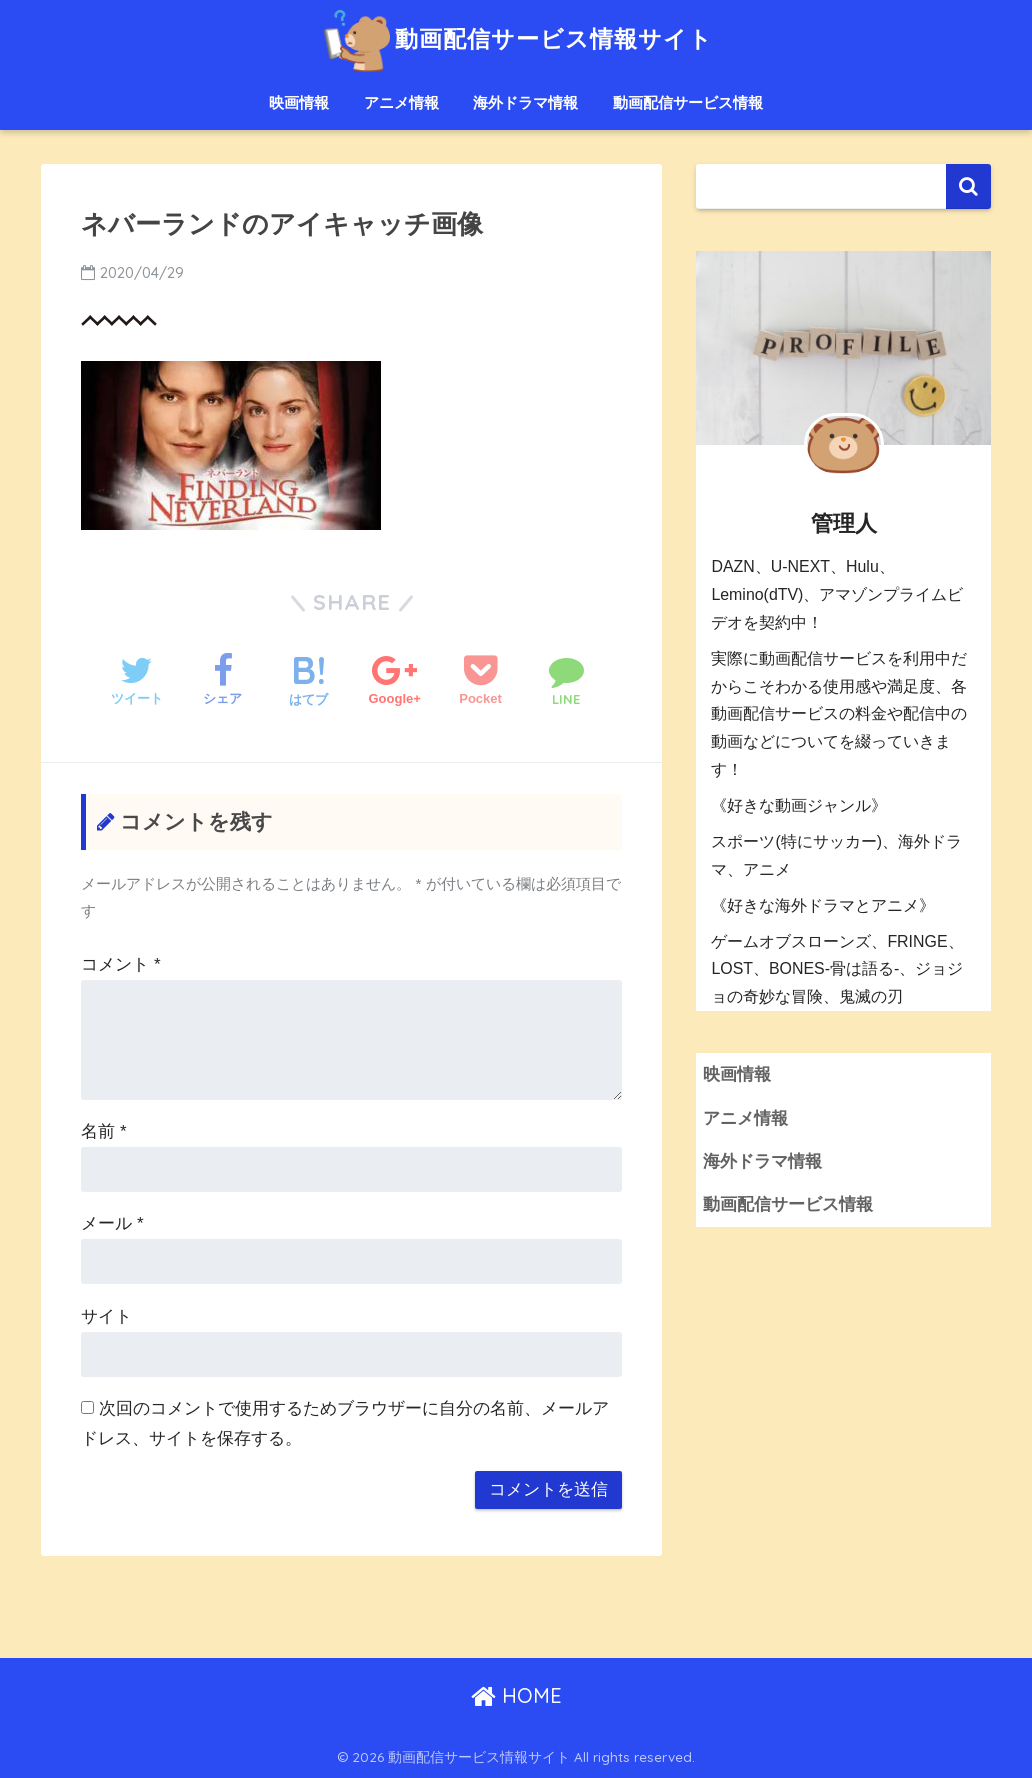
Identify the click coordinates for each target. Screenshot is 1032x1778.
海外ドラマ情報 (525, 102)
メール (112, 1223)
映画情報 (299, 102)
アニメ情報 (401, 102)
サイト (106, 1316)
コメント (120, 964)
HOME (516, 1695)
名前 (103, 1131)
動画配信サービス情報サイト (515, 38)
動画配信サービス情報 (688, 102)
